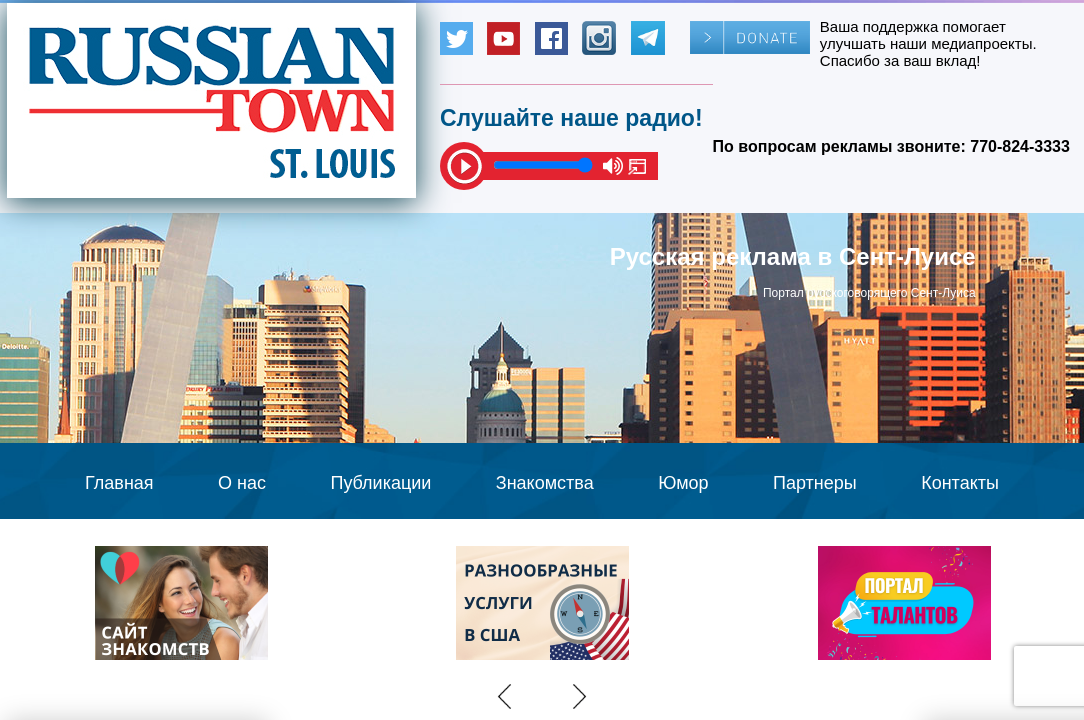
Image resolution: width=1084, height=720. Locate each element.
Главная (119, 483)
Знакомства (545, 483)
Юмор (683, 483)
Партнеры (815, 483)
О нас (242, 483)
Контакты (960, 483)
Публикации (380, 483)
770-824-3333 (1020, 146)
